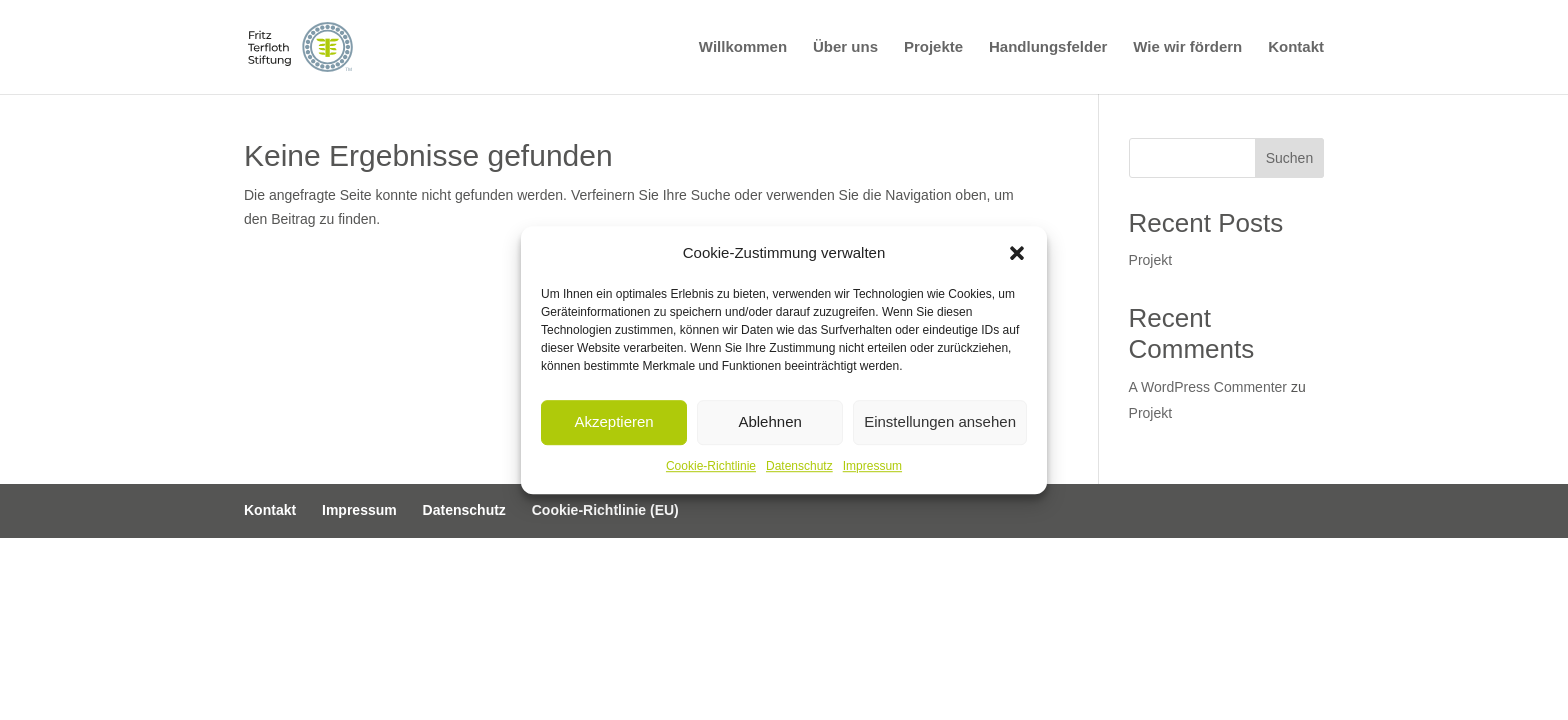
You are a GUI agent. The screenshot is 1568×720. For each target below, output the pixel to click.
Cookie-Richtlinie (711, 466)
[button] (1017, 253)
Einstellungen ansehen (940, 422)
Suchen (1289, 158)
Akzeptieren (613, 422)
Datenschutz (799, 466)
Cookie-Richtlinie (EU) (605, 510)
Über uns (845, 47)
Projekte (933, 47)
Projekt (1151, 260)
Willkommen (743, 47)
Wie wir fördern (1187, 47)
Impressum (872, 466)
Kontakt (1296, 47)
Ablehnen (769, 422)
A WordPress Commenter (1208, 387)
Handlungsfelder (1048, 47)
